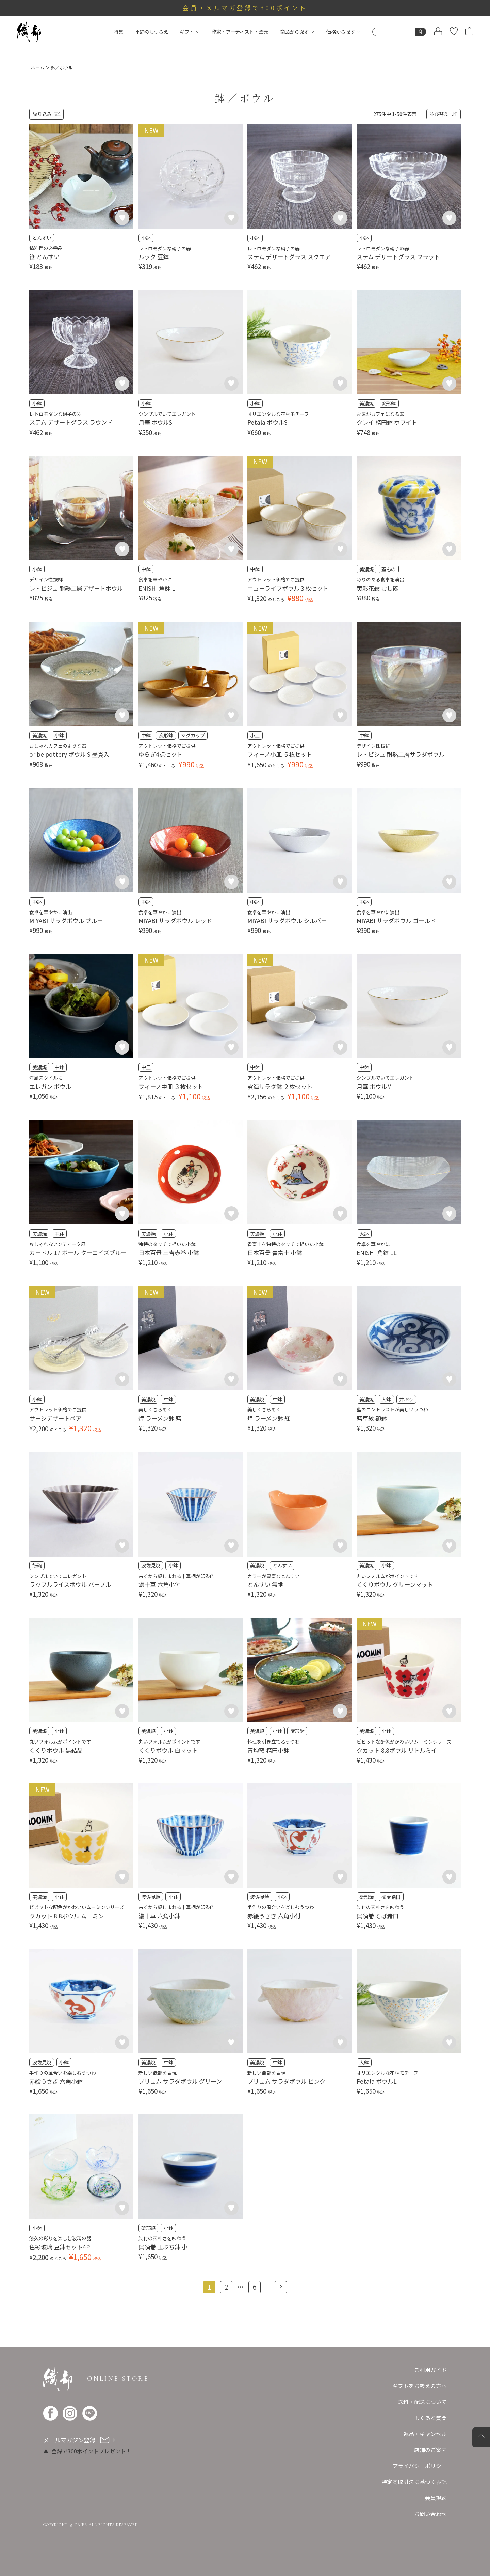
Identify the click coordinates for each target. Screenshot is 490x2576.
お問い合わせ (430, 2514)
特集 (118, 31)
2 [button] (226, 2286)
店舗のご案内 (430, 2450)
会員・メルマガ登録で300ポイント (245, 7)
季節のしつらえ (151, 31)
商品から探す (297, 31)
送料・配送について (422, 2402)
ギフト (190, 31)
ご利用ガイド (430, 2370)
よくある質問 (430, 2418)
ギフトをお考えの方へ (419, 2386)
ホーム (37, 67)
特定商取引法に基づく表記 (414, 2482)
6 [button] (254, 2286)
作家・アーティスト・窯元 (240, 31)
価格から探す (343, 31)
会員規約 (436, 2498)
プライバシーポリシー (419, 2466)
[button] (281, 2287)
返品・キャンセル (425, 2434)
